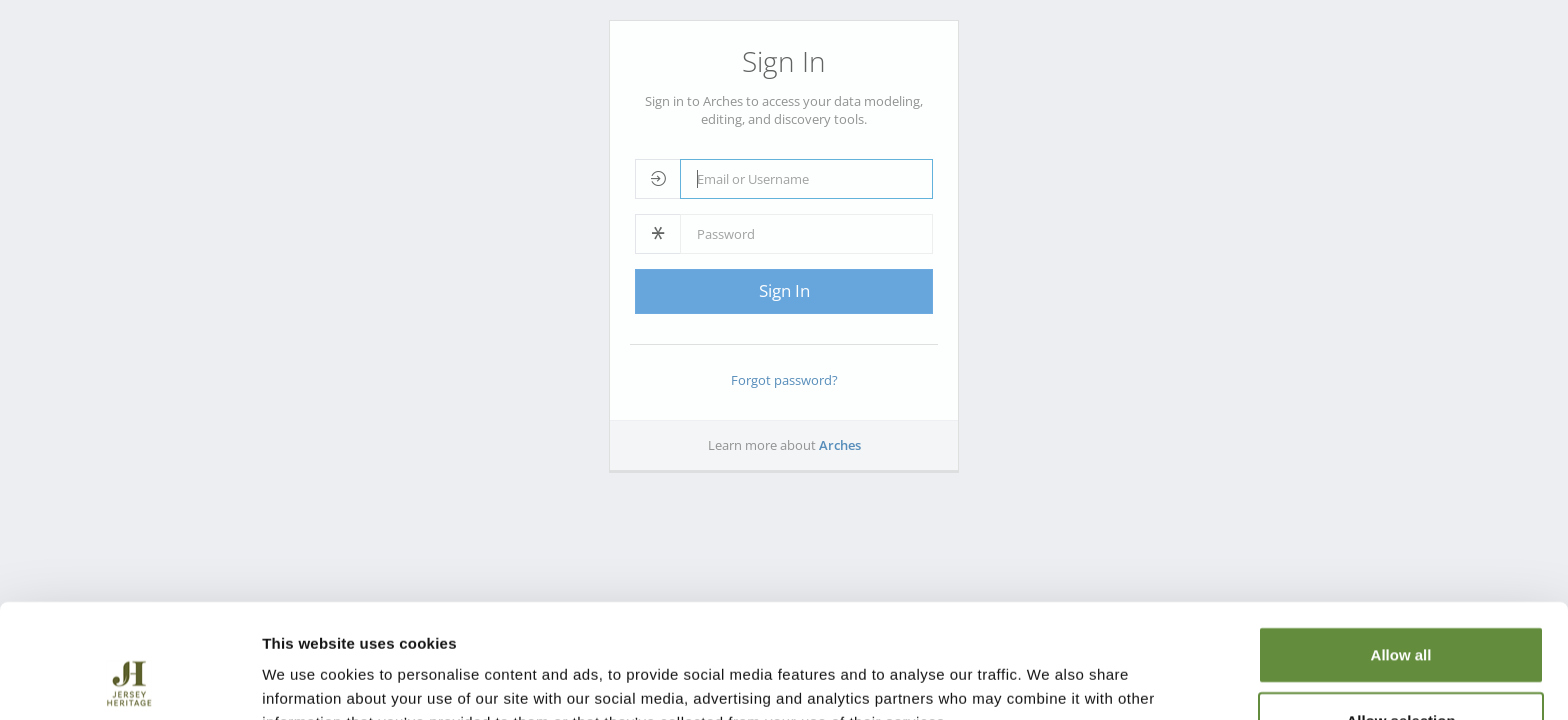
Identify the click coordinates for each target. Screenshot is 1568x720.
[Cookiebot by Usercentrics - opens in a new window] (129, 681)
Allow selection (1400, 613)
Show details (1049, 680)
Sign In (784, 290)
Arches (840, 445)
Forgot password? (784, 380)
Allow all (1401, 547)
